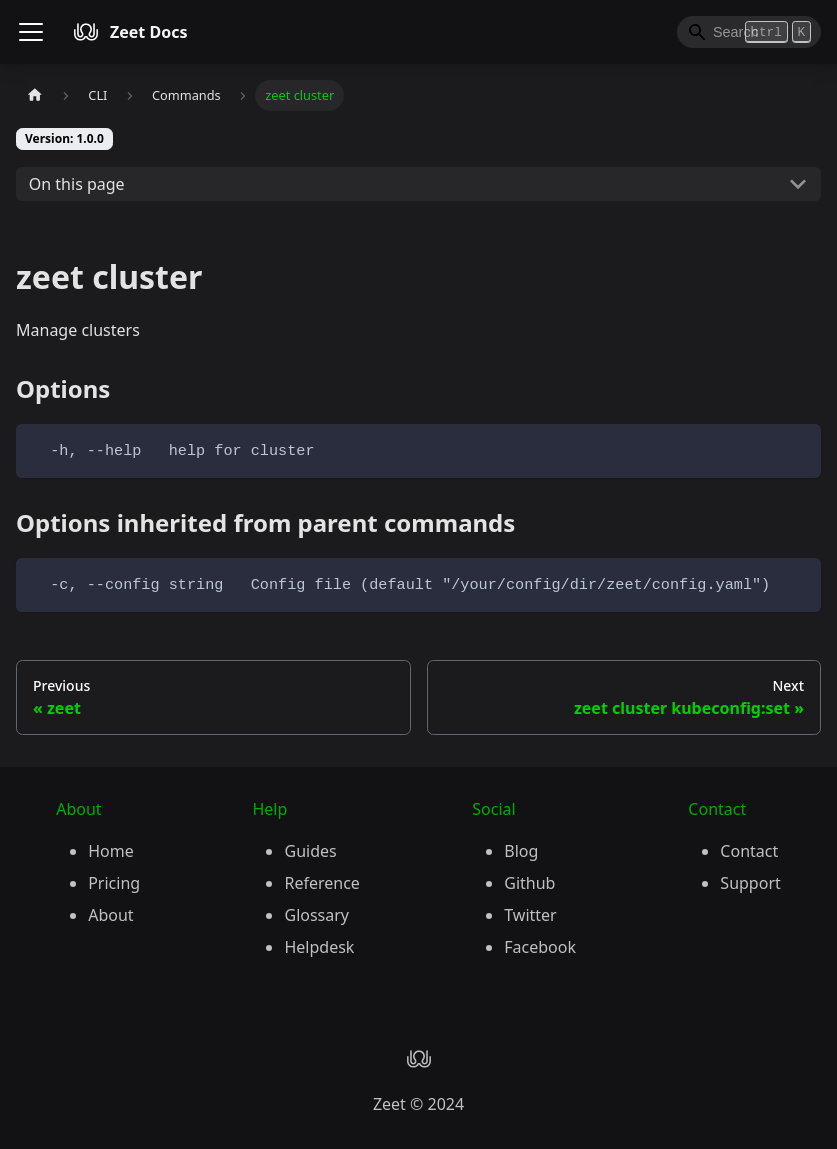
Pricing (114, 883)
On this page (77, 184)
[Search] (749, 32)
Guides (310, 851)
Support (750, 883)
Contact (749, 851)
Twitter (530, 915)
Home (111, 851)
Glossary (316, 915)
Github (529, 883)
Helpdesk (319, 947)
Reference (321, 883)
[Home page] (35, 95)
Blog (521, 851)
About (110, 915)
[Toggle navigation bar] (31, 32)
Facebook (540, 947)
